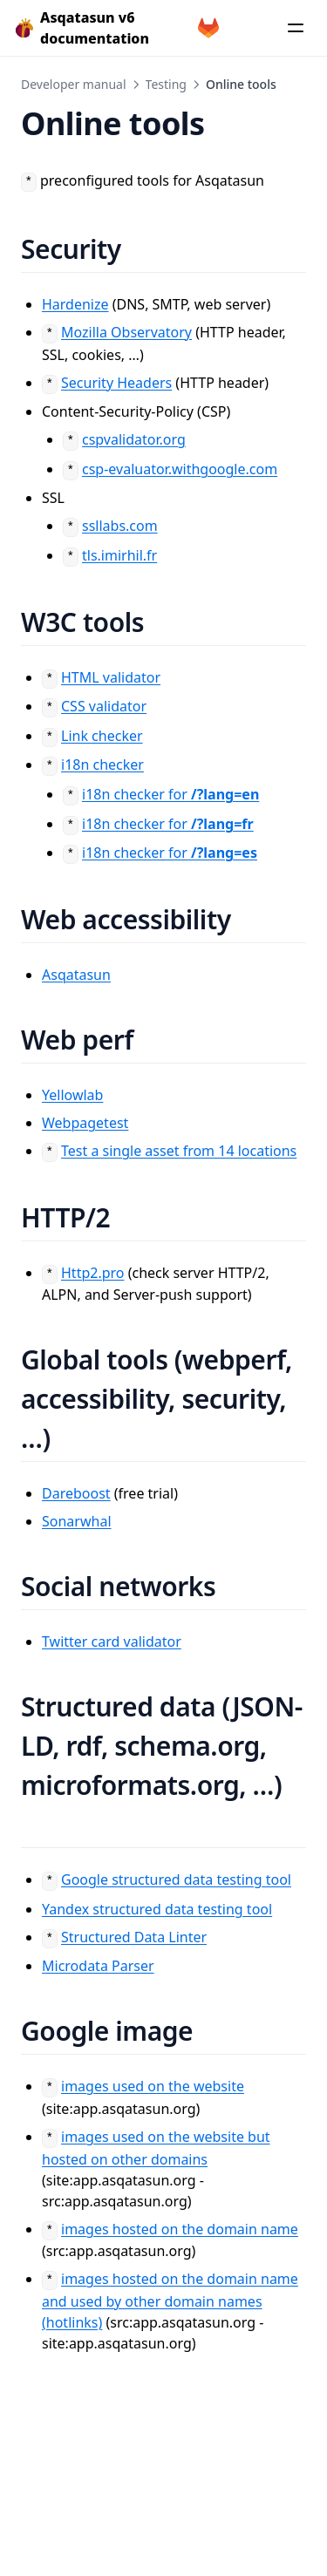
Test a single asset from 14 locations (178, 1150)
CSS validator (103, 706)
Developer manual (73, 84)
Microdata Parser (98, 1965)
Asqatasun (76, 974)
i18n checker (102, 764)
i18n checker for (170, 794)
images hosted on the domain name (179, 2229)
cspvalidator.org (134, 439)
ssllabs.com (120, 525)
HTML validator (110, 677)
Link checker (102, 735)
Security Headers (116, 382)
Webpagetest (85, 1122)
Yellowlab (72, 1094)
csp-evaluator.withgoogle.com (179, 469)
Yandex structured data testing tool (157, 1909)
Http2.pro (93, 1272)
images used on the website (152, 2086)
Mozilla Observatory (126, 332)
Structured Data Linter (134, 1937)
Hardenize (75, 304)
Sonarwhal (77, 1521)
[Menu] (295, 27)
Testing (166, 84)
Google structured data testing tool (176, 1879)
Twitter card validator (111, 1641)
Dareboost (76, 1493)
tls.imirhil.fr (119, 555)
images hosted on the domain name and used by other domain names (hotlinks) (170, 2300)
